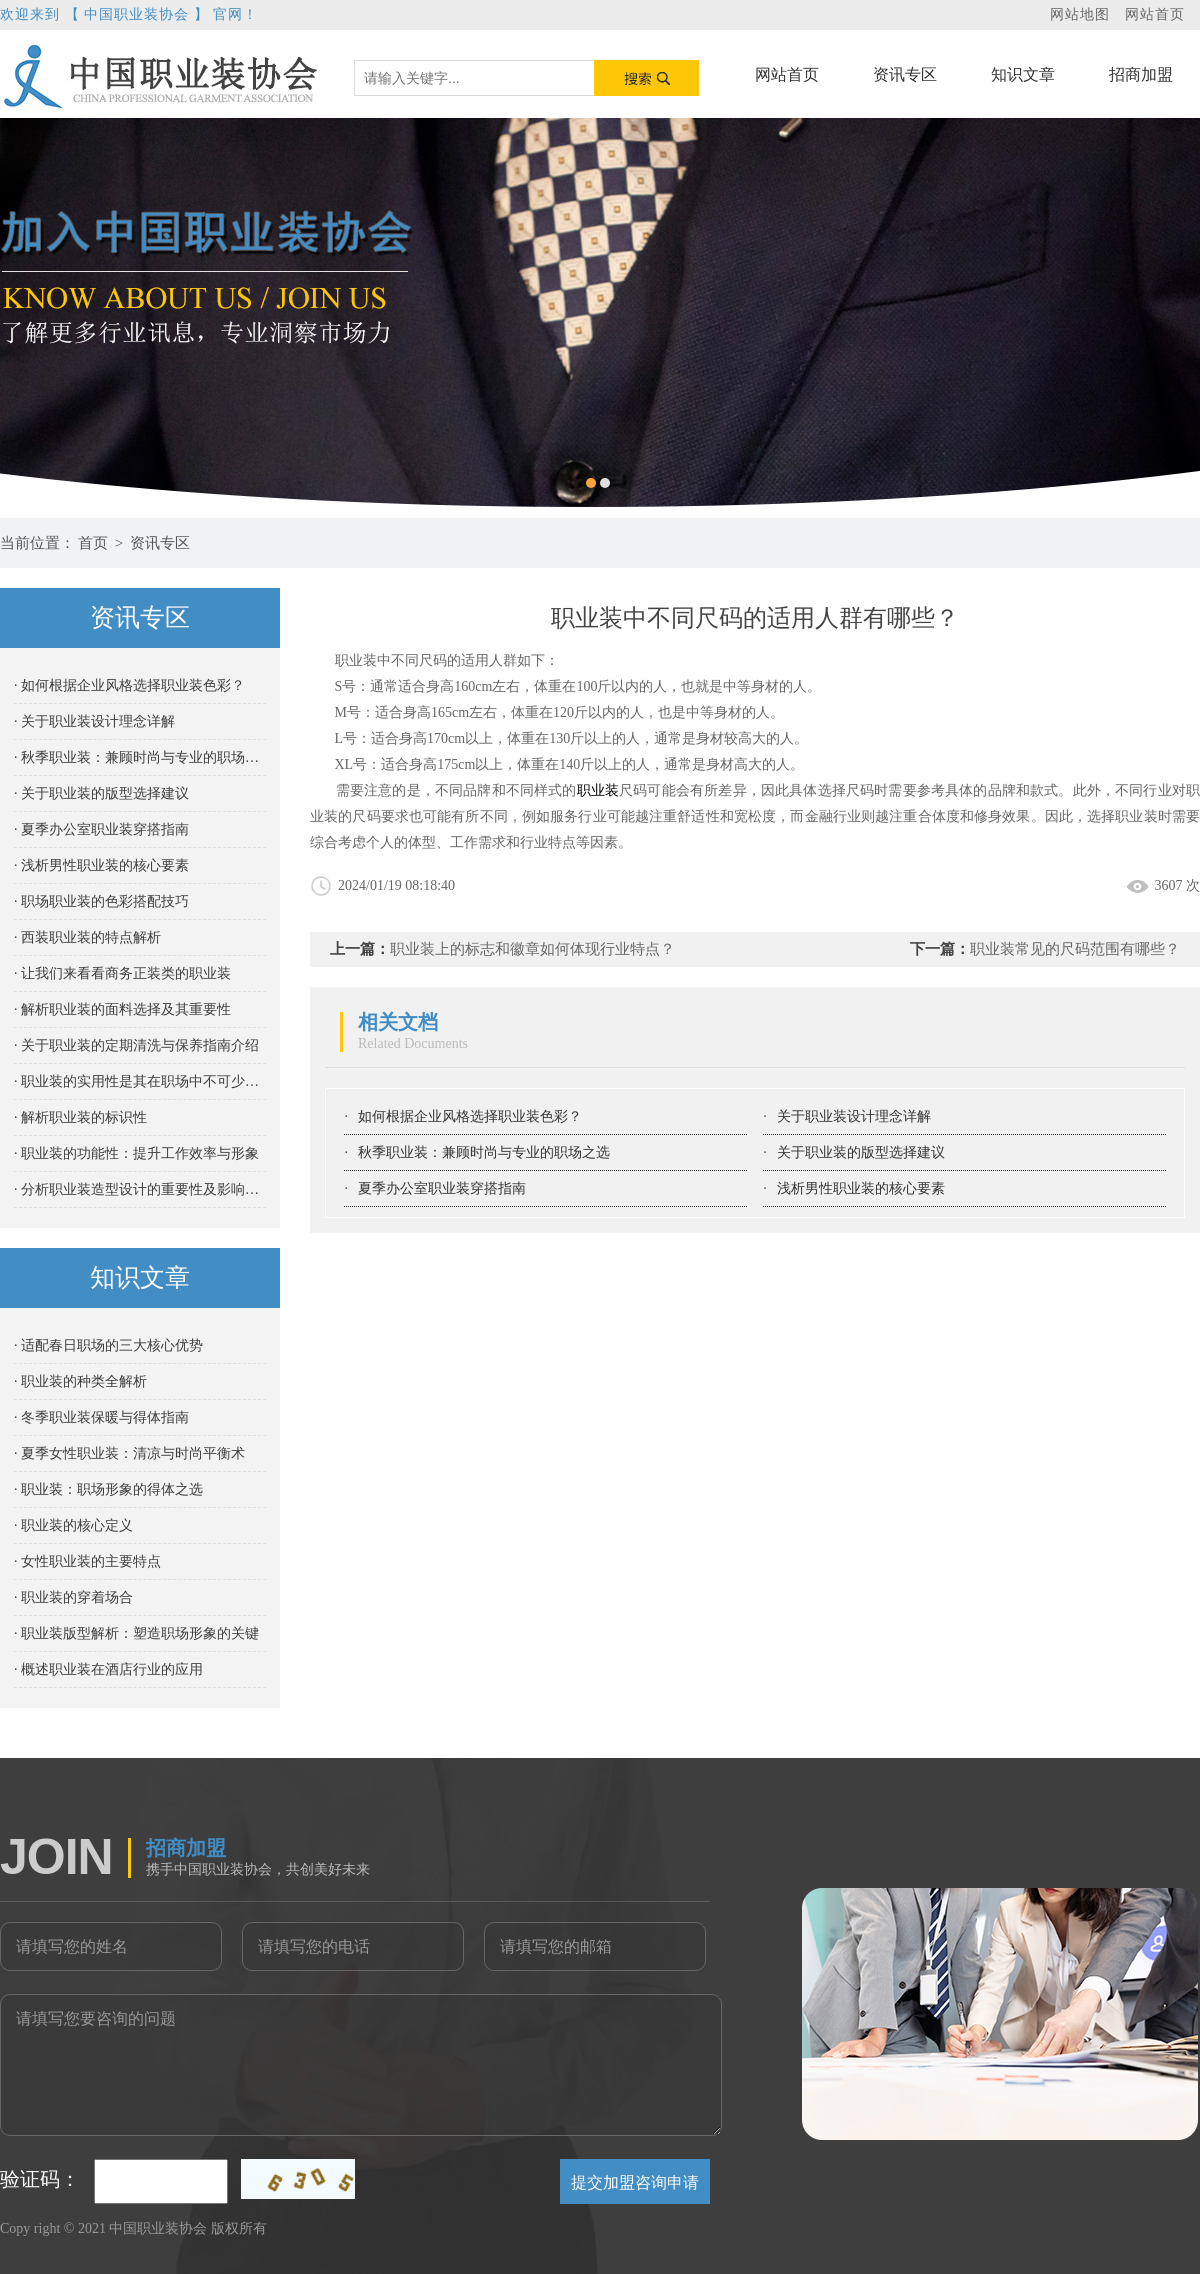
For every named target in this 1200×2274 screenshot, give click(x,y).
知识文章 (1023, 74)
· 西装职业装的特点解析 (87, 937)
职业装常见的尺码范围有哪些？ (1075, 949)
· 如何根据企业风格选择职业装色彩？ (129, 685)
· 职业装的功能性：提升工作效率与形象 (136, 1153)
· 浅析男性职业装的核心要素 (101, 865)
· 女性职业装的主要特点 (87, 1561)
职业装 (598, 790)
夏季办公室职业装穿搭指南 (442, 1188)
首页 (93, 543)
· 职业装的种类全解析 (80, 1381)
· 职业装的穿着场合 (73, 1597)
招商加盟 (1141, 74)
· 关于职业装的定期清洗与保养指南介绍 (136, 1045)
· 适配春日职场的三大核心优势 (108, 1345)
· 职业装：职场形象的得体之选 (108, 1489)
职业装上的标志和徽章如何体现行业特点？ (532, 949)
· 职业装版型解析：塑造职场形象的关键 (136, 1633)
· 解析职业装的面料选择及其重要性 (122, 1009)
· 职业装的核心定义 (73, 1525)
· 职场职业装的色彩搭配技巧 (101, 901)
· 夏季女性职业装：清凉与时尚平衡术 (129, 1453)
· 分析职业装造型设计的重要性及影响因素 (140, 1189)
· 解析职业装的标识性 (80, 1117)
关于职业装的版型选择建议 (861, 1152)
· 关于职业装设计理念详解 (94, 721)
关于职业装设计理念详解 (854, 1116)
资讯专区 (905, 74)
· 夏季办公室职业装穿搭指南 (101, 829)
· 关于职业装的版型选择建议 (101, 793)
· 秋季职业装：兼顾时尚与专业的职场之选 (140, 757)
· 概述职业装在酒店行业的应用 (108, 1669)
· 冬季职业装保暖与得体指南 (101, 1417)
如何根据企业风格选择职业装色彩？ (470, 1116)
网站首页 (1155, 14)
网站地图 (1080, 14)
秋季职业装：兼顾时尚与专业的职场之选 (484, 1152)
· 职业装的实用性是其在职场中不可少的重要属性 (140, 1081)
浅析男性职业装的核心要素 (861, 1188)
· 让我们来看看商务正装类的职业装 (122, 973)
